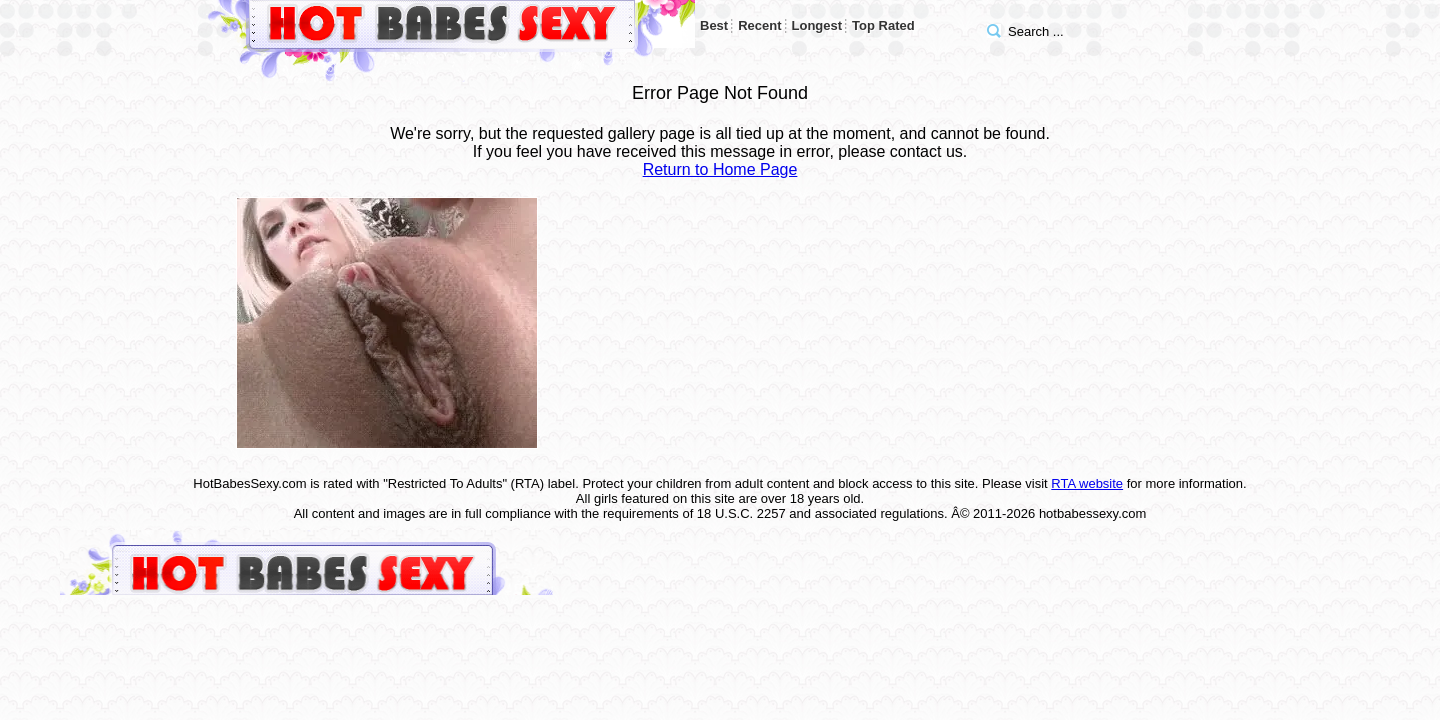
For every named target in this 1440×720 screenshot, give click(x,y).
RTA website (1087, 483)
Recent (759, 25)
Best (714, 25)
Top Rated (883, 25)
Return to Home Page (720, 169)
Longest (817, 25)
